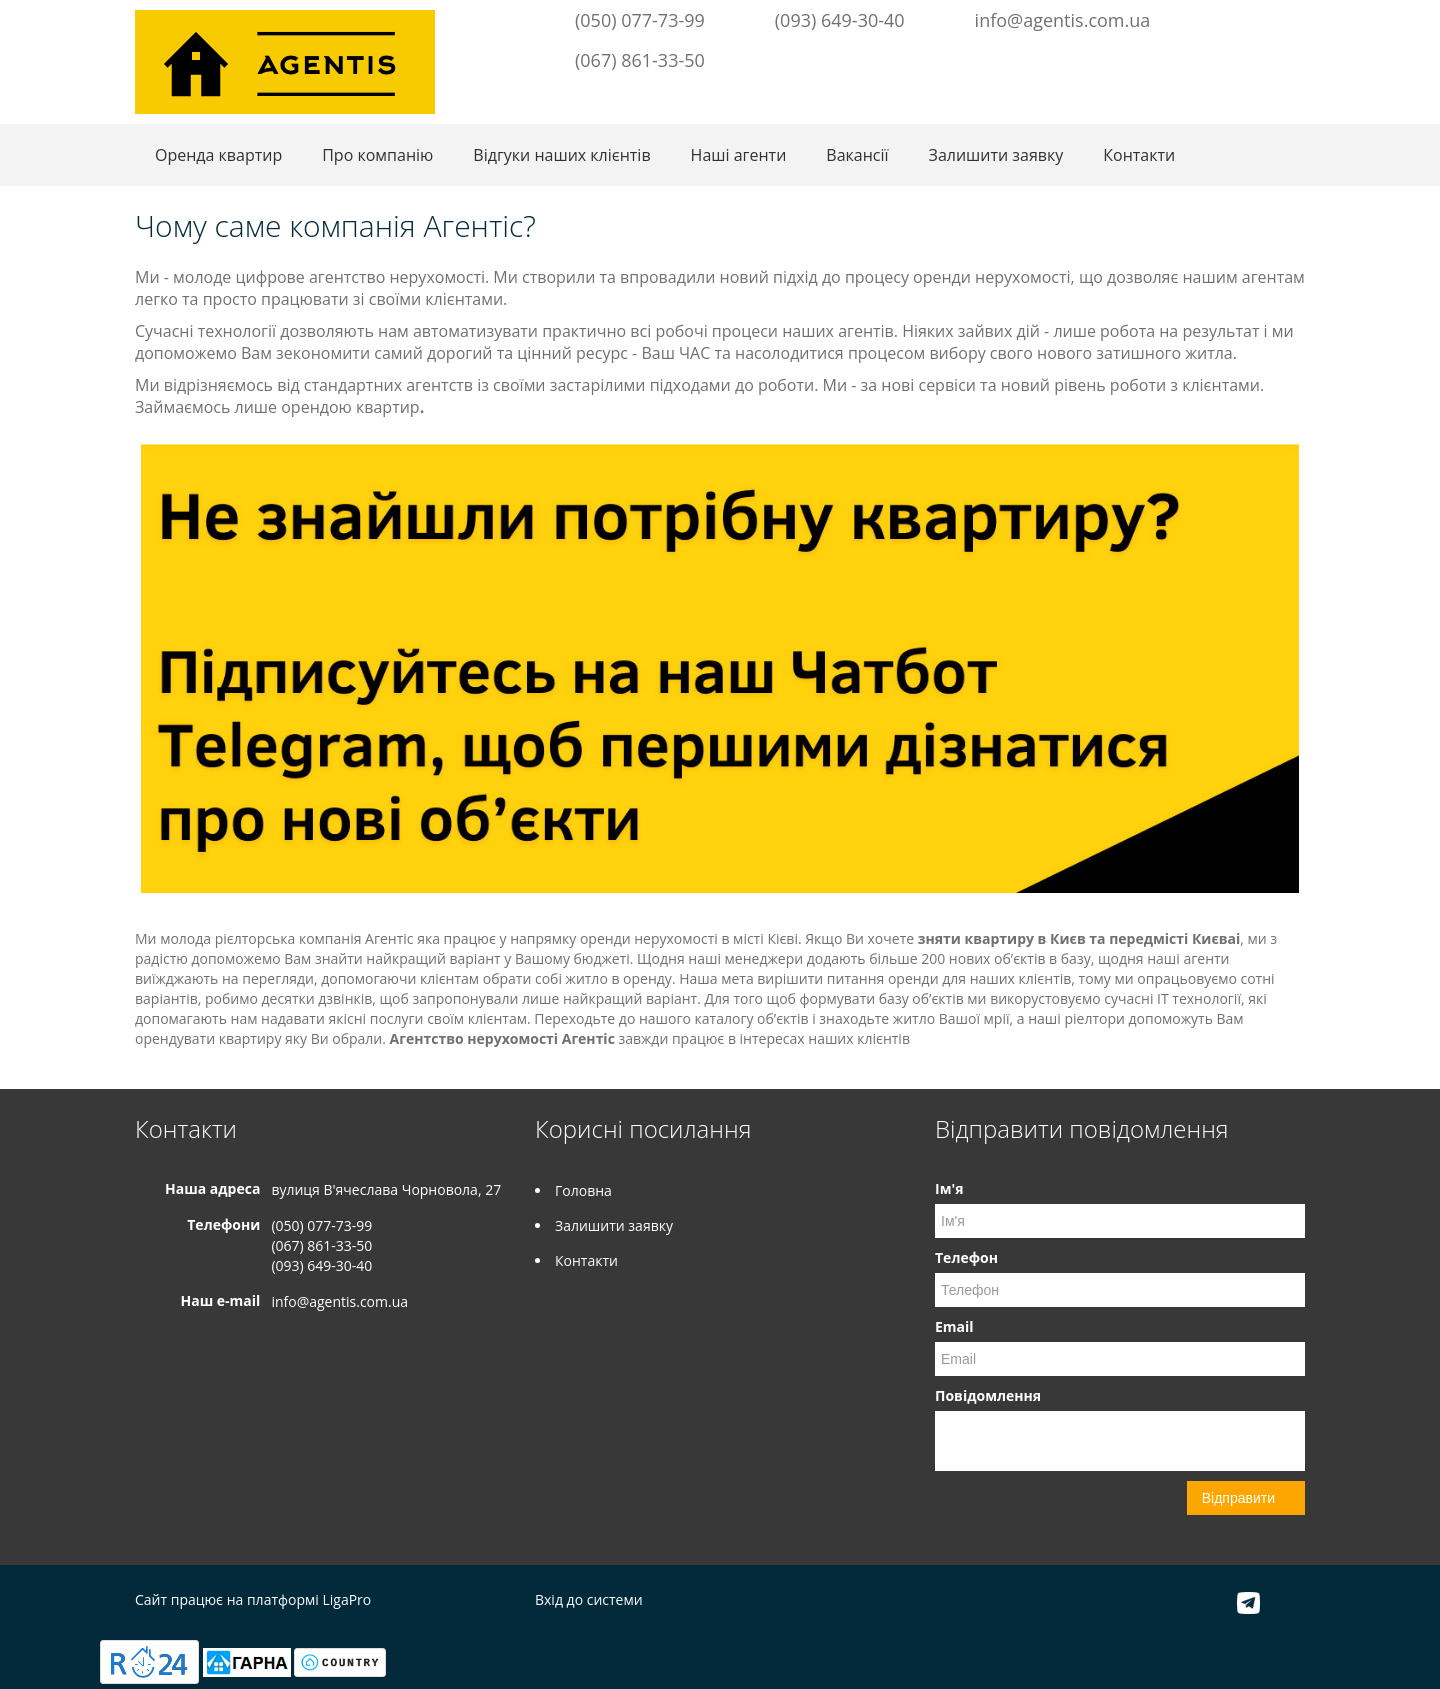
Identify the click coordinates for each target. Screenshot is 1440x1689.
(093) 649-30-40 (840, 20)
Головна (583, 1190)
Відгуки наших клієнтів (561, 155)
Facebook (1228, 18)
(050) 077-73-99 (640, 20)
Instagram (1288, 18)
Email (954, 1326)
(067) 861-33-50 (640, 60)
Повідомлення (988, 1395)
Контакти (1139, 155)
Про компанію (377, 155)
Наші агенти (739, 155)
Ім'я (949, 1188)
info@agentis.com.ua (1063, 20)
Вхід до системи (589, 1599)
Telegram (1255, 18)
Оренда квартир (218, 155)
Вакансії (857, 155)
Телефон (966, 1257)
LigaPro (346, 1599)
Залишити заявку (996, 155)
